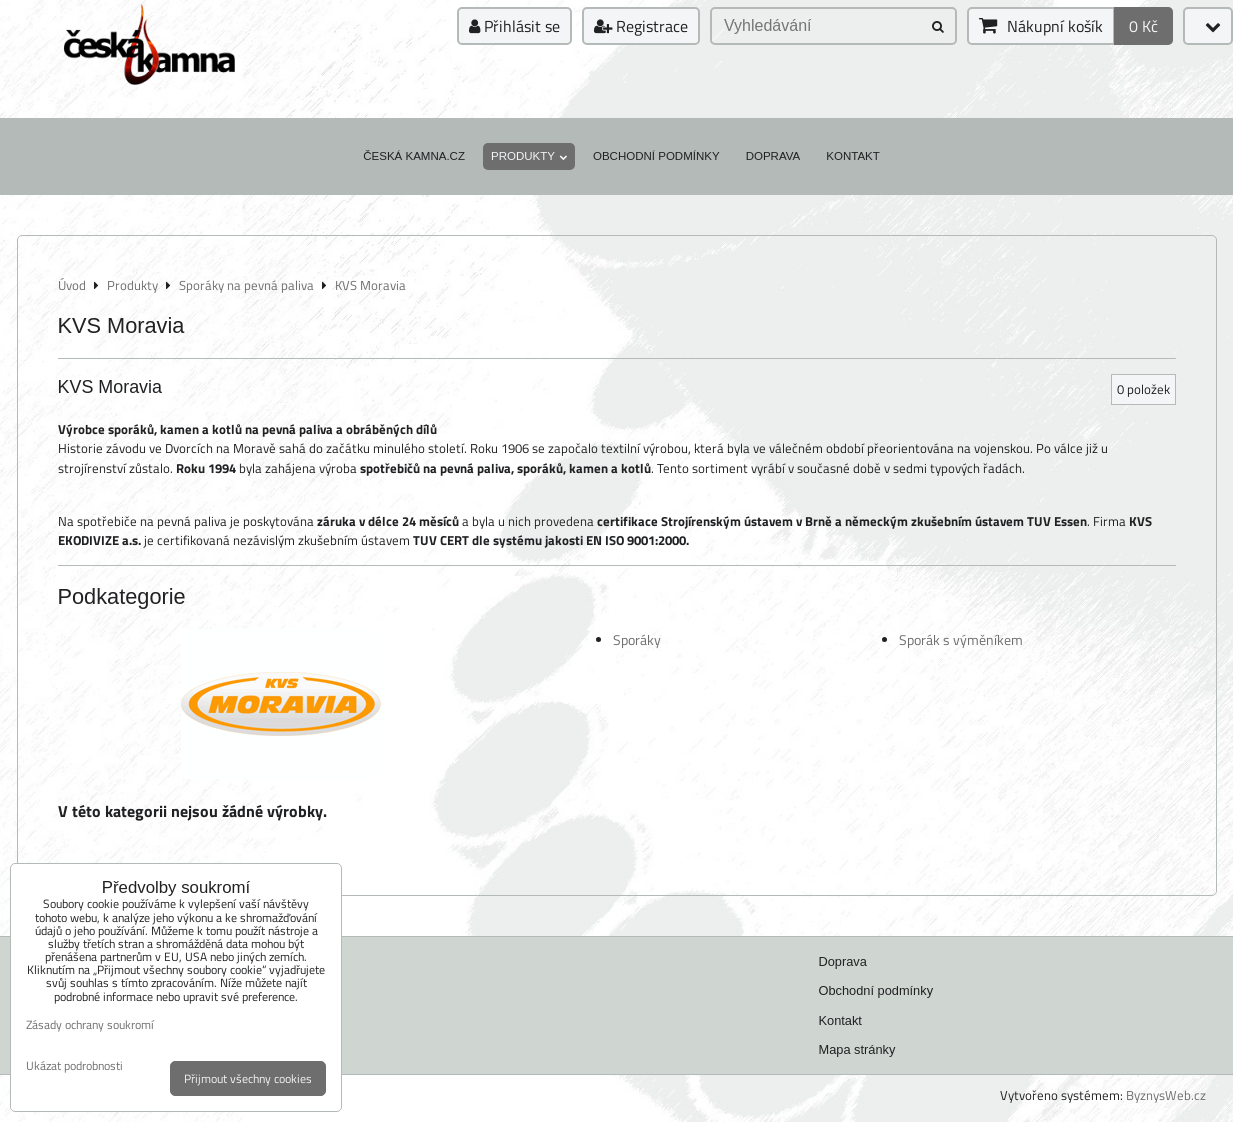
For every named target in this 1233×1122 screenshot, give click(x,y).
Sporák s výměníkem (961, 639)
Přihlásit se (514, 26)
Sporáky (637, 639)
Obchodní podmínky (656, 156)
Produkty (529, 156)
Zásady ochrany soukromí (90, 1024)
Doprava (773, 156)
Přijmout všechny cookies (248, 1078)
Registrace (641, 26)
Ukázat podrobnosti (74, 1065)
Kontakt (853, 156)
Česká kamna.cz (414, 156)
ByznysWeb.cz (1166, 1095)
